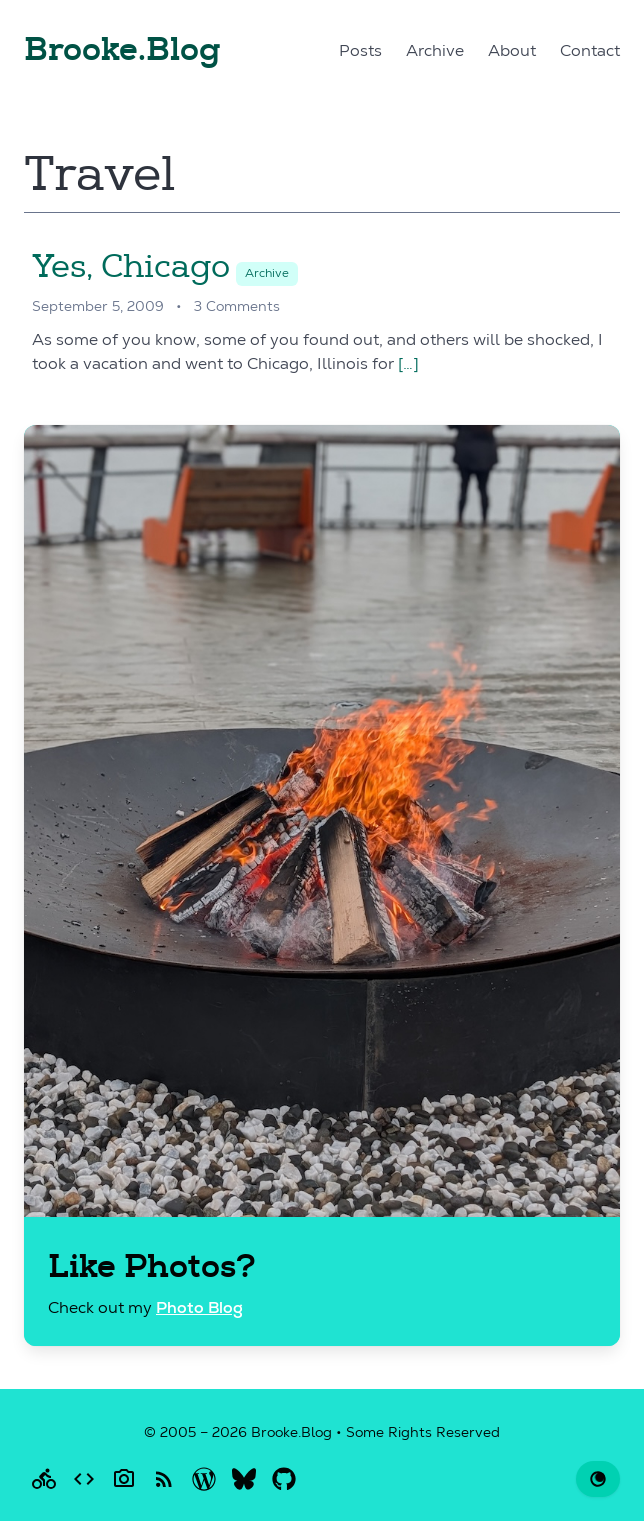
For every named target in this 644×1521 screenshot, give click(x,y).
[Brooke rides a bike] (44, 1479)
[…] (408, 365)
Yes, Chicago (131, 266)
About (512, 52)
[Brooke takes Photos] (124, 1479)
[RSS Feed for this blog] (164, 1479)
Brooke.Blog (122, 49)
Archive (435, 52)
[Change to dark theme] (598, 1479)
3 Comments (237, 307)
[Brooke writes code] (84, 1479)
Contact (590, 52)
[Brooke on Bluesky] (244, 1479)
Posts (360, 52)
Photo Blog (199, 1310)
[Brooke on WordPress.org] (204, 1479)
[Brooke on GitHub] (284, 1479)
